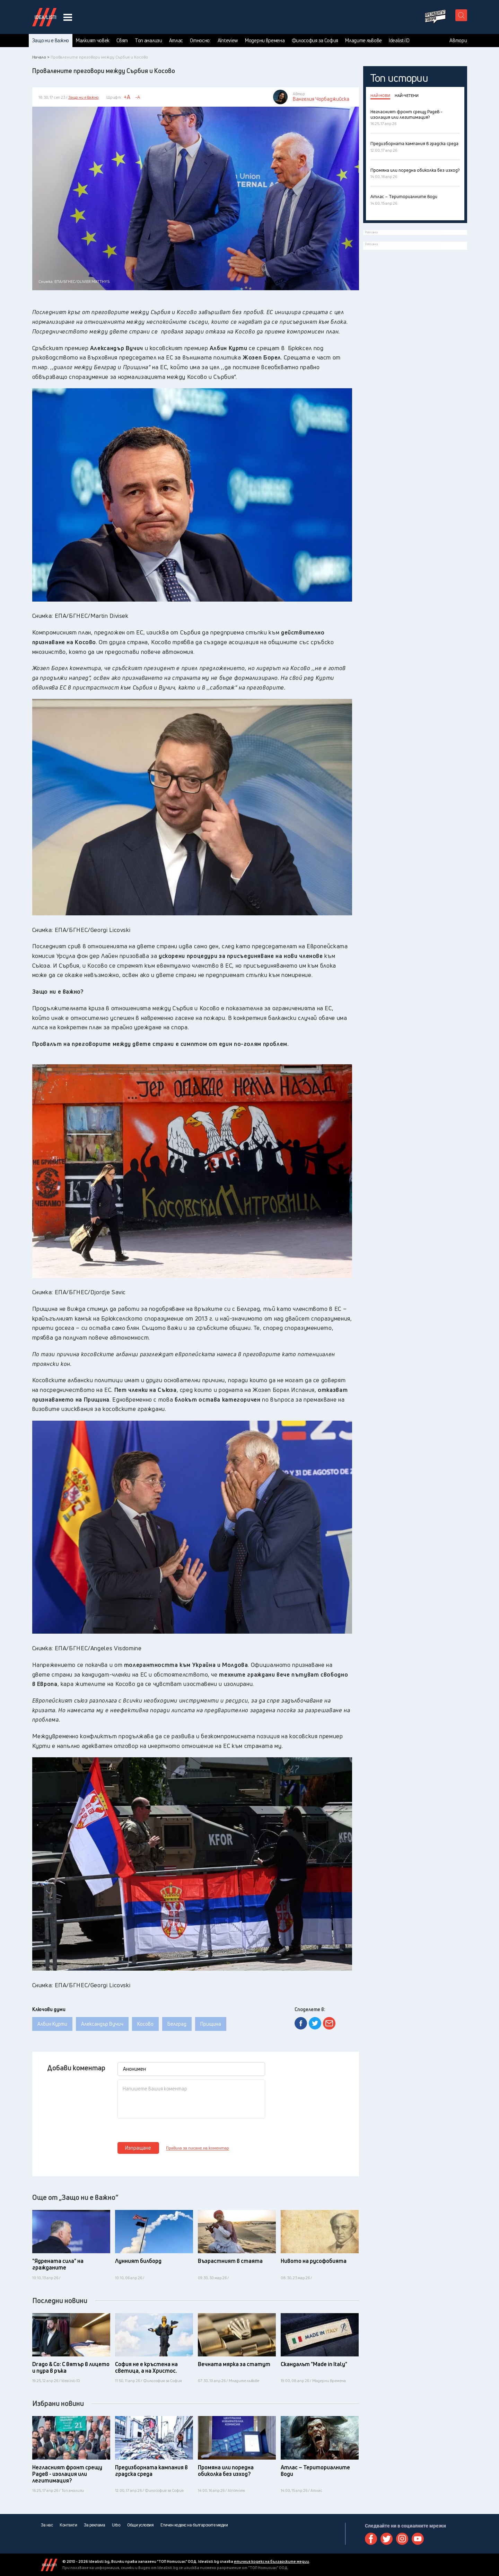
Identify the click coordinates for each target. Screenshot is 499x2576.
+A (127, 97)
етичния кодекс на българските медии (271, 2561)
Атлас (176, 40)
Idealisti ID (399, 40)
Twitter (386, 2539)
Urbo (116, 2525)
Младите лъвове (363, 40)
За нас (47, 2525)
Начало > (41, 57)
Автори (458, 40)
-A (137, 97)
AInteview (228, 40)
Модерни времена (265, 40)
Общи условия (140, 2525)
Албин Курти (52, 2023)
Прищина (210, 2023)
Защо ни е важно (50, 40)
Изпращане (138, 2147)
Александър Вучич (102, 2023)
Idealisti (49, 2565)
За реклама (94, 2525)
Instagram (402, 2539)
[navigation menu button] (67, 17)
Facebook (371, 2539)
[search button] (461, 15)
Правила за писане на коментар (197, 2148)
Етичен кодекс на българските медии (194, 2525)
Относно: (200, 40)
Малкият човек (93, 40)
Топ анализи (148, 40)
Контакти (68, 2525)
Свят (122, 40)
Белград (176, 2023)
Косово (145, 2023)
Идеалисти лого (44, 17)
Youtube (418, 2539)
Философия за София (315, 40)
